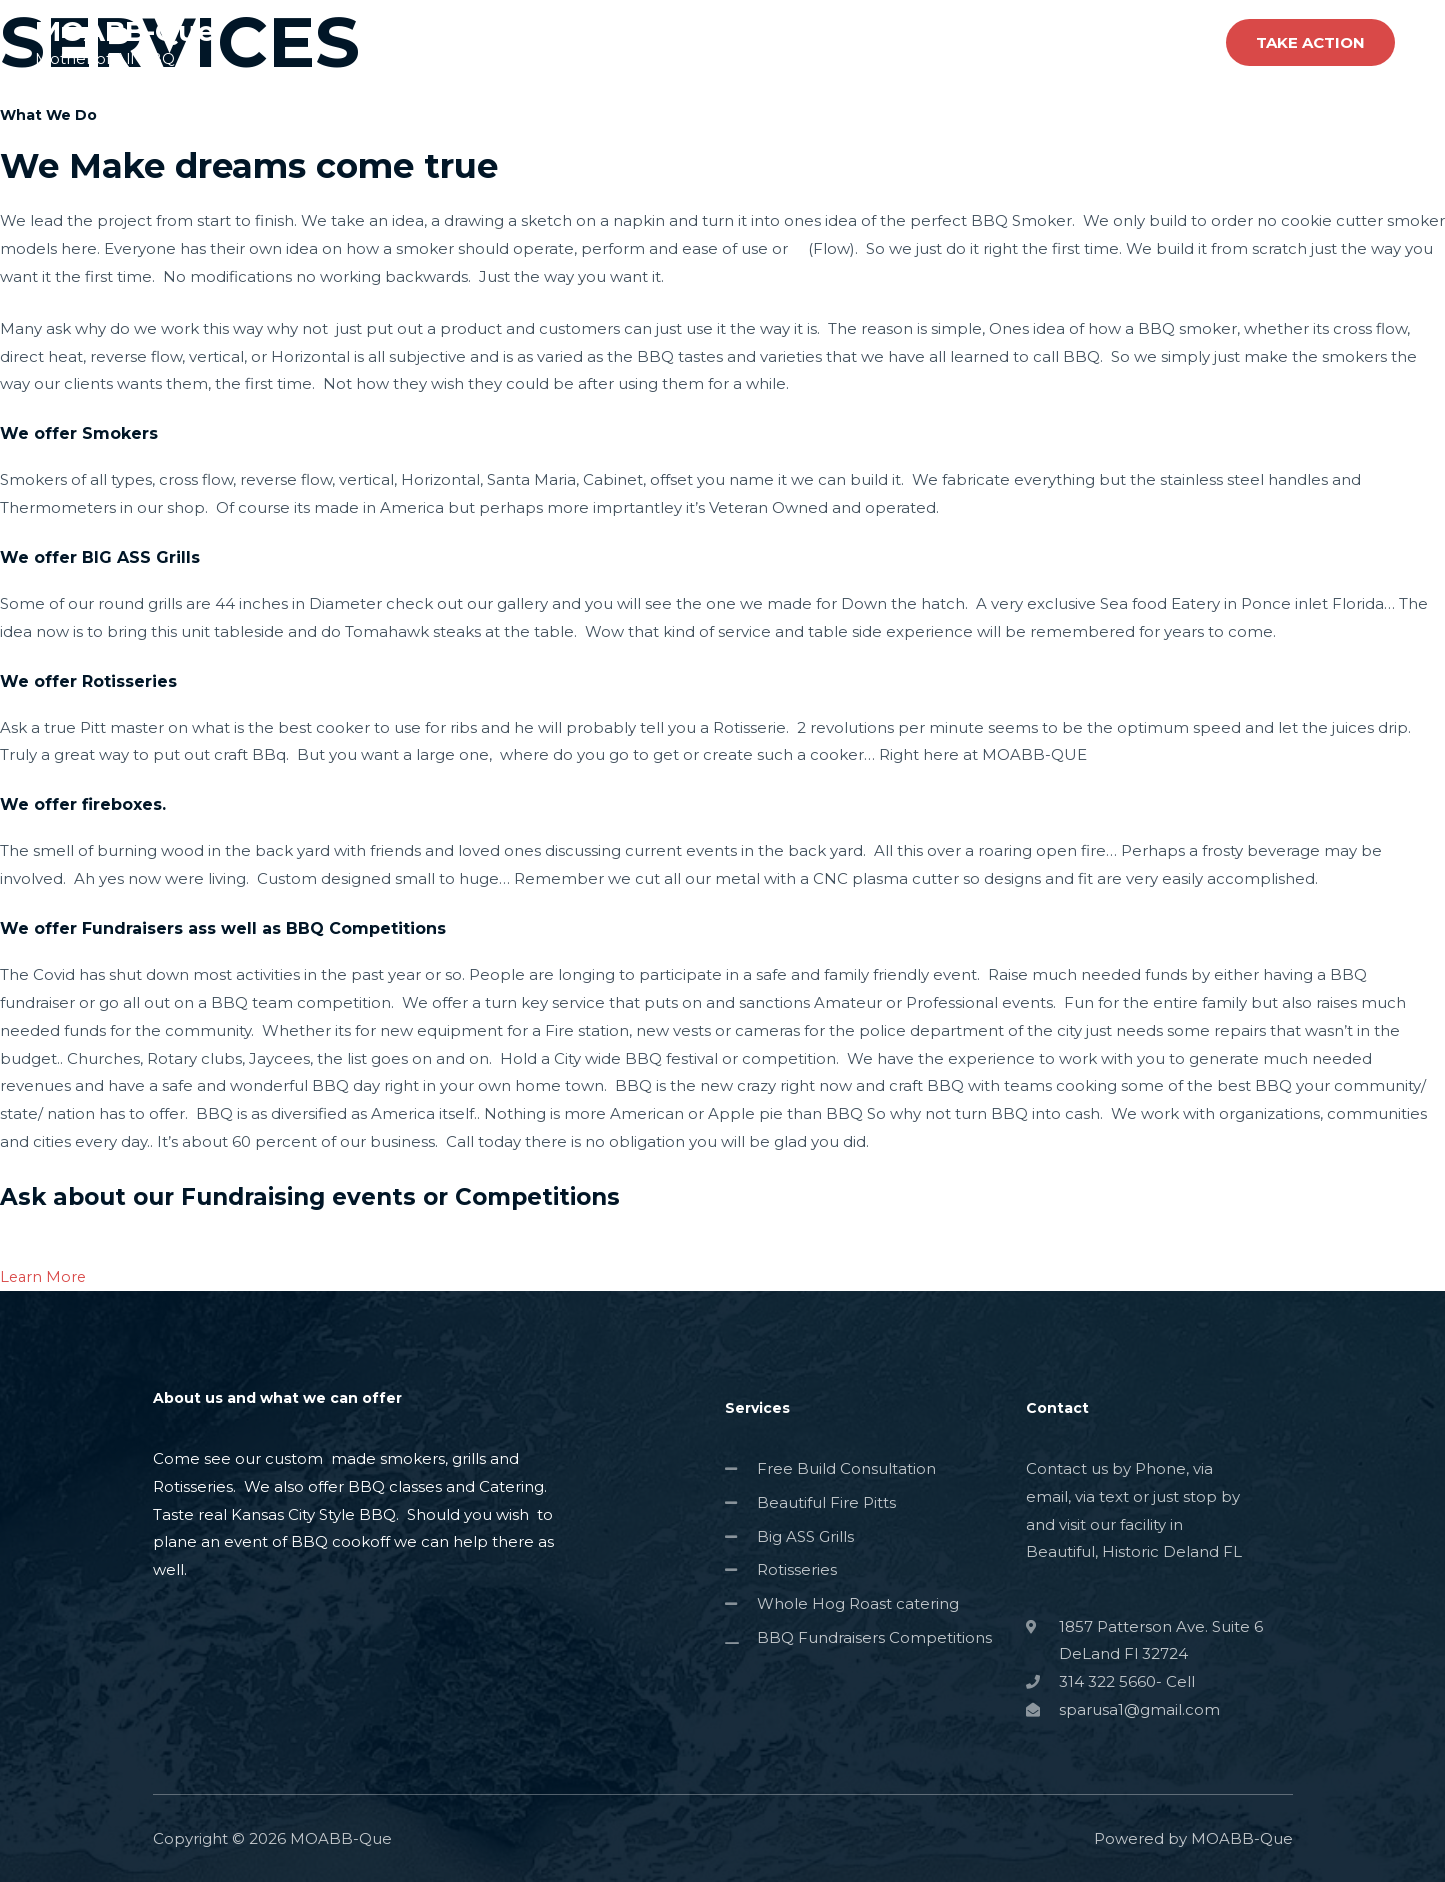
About (897, 42)
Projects (1074, 42)
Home (818, 42)
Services (982, 42)
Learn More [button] (44, 1275)
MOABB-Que (127, 31)
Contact (1165, 42)
